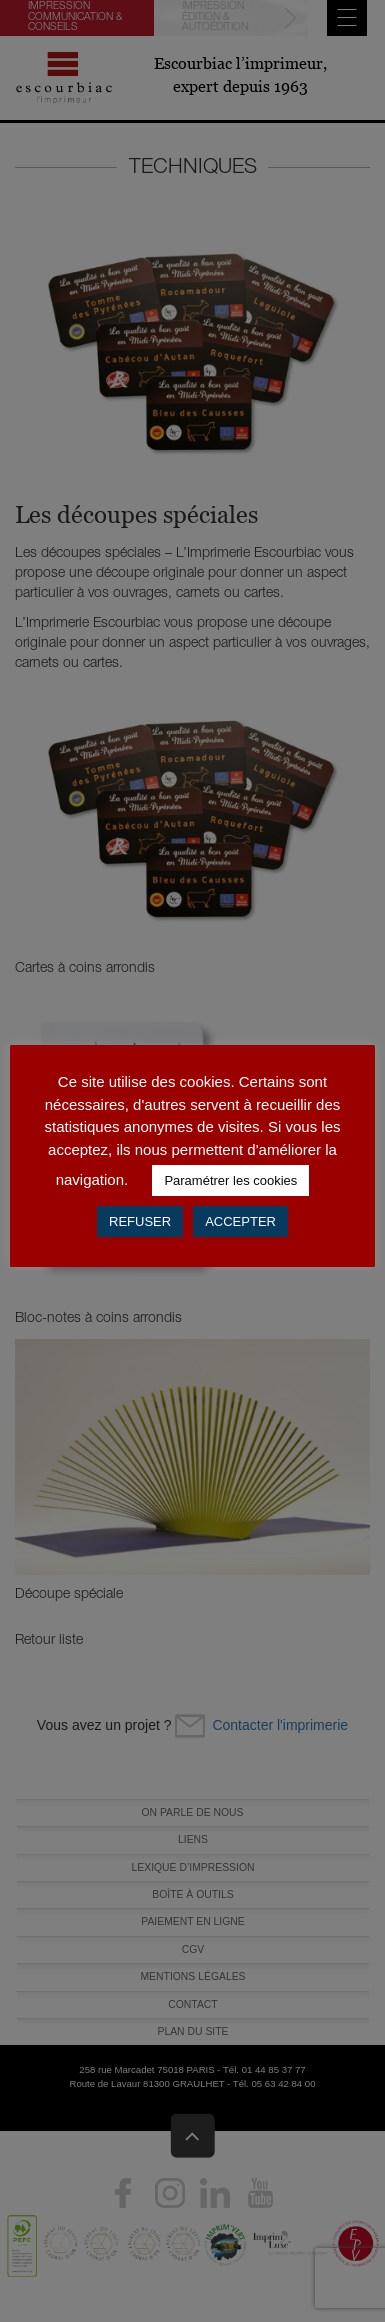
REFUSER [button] (140, 1221)
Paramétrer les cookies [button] (230, 1180)
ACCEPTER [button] (240, 1221)
